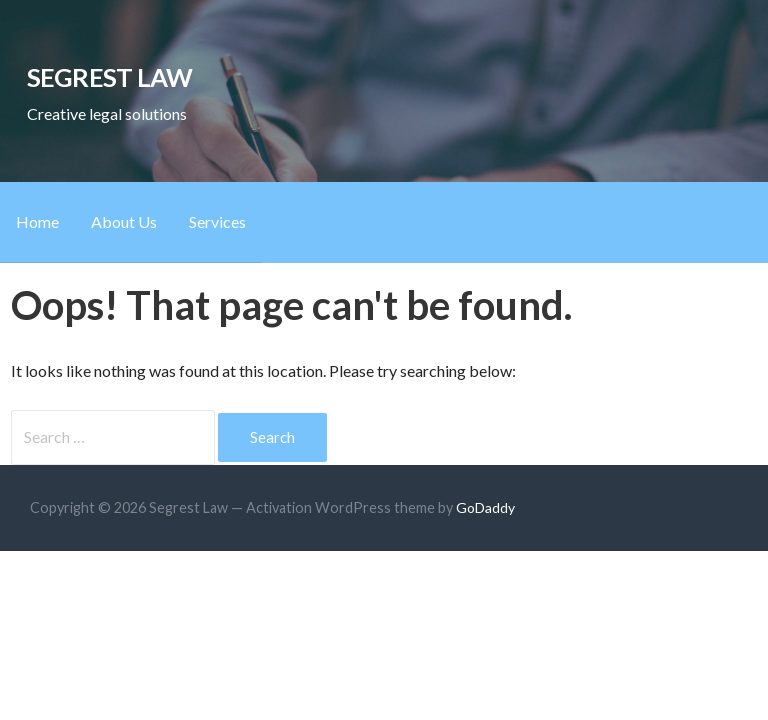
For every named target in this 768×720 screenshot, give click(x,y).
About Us (124, 221)
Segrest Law (110, 77)
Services (217, 221)
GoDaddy (485, 507)
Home (37, 221)
